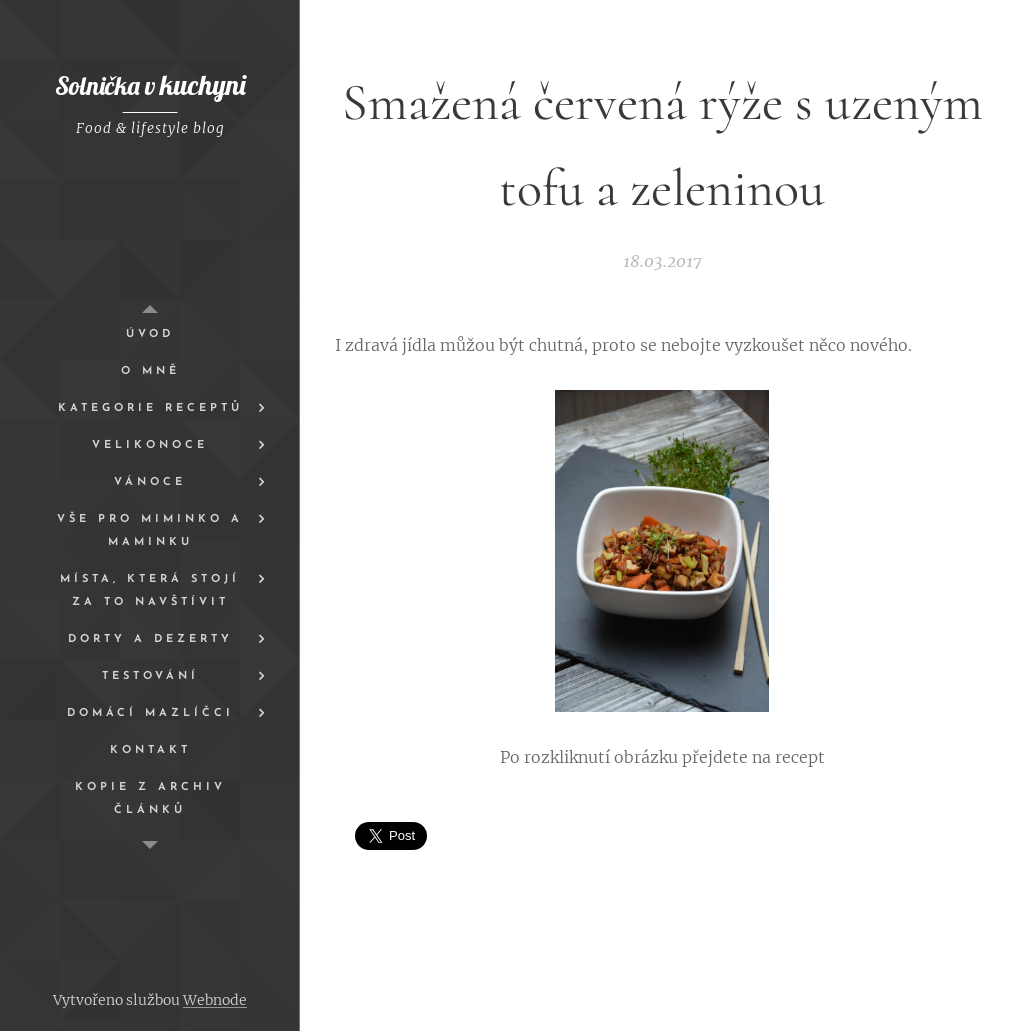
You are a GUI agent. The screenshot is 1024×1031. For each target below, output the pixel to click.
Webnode (215, 1000)
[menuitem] (150, 334)
